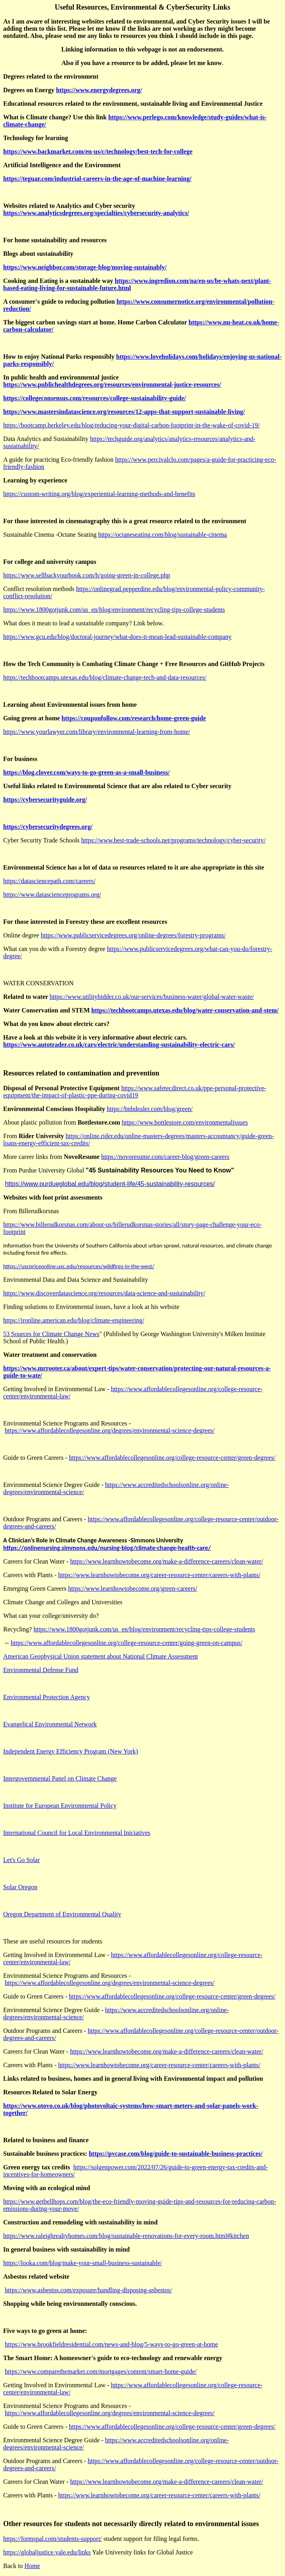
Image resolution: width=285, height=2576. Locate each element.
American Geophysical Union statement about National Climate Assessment (100, 1656)
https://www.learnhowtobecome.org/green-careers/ (132, 1588)
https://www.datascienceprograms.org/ (52, 894)
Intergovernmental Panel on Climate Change (60, 1778)
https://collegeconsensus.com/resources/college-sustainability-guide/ (94, 398)
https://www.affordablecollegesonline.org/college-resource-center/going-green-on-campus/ (126, 1642)
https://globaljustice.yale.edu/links (47, 2552)
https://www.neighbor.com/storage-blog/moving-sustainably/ (85, 267)
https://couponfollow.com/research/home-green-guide (133, 718)
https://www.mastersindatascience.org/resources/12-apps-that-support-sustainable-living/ (124, 411)
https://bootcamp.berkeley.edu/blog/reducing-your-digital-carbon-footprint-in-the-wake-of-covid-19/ (131, 425)
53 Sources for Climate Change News (51, 1334)
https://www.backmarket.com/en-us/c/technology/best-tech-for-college (98, 151)
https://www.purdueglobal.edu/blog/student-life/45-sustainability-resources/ (110, 1183)
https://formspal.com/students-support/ (52, 2538)
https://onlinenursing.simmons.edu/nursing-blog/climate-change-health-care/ (107, 1548)
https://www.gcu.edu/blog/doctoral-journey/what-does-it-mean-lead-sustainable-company (117, 636)
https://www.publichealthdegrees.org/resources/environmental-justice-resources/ (112, 384)
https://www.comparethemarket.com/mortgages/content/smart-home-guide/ (101, 2371)
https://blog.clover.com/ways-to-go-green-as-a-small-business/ (86, 772)
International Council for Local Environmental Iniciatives (76, 1832)
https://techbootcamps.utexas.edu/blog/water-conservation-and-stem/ (185, 1010)
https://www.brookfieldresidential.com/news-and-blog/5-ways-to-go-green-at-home (111, 2344)
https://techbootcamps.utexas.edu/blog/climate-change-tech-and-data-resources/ (104, 677)
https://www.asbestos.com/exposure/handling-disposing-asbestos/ (88, 2290)
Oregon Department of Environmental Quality (62, 1914)
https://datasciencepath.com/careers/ (49, 881)
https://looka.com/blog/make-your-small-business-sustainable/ (82, 2263)
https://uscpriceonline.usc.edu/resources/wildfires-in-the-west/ (78, 1266)
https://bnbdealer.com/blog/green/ (150, 1108)
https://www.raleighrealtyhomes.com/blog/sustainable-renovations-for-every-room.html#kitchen (126, 2235)
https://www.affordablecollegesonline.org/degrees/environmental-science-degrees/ (109, 1430)
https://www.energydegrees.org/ (99, 90)
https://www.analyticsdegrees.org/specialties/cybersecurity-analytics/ (96, 213)
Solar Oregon (20, 1887)
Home (32, 2565)
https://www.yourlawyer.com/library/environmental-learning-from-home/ (96, 731)
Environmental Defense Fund (40, 1670)
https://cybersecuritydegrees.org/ (47, 826)
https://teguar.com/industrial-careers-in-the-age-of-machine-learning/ (97, 178)
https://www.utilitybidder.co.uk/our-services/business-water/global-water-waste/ (152, 996)
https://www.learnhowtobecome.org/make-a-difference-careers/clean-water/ (166, 1561)
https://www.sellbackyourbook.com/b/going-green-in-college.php (86, 575)
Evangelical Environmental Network (50, 1724)
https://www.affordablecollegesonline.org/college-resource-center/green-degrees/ (172, 1457)
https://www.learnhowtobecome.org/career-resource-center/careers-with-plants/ (159, 1575)
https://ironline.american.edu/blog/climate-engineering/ (73, 1320)
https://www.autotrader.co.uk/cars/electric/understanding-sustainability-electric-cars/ (119, 1044)
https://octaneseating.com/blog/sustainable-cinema (162, 534)
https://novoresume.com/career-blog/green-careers (165, 1156)
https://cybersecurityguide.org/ (45, 799)
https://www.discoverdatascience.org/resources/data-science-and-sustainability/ (104, 1293)
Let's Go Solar (21, 1859)
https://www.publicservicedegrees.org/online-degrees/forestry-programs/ (133, 935)
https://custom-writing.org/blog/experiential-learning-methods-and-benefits (99, 493)
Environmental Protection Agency (46, 1697)
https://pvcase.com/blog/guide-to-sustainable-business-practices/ (176, 2153)
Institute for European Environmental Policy (59, 1805)
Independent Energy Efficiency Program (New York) (70, 1751)
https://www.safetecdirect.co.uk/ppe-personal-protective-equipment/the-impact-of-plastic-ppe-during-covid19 (134, 1092)
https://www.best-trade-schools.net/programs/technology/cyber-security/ (173, 840)
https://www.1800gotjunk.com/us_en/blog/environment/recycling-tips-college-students (114, 609)
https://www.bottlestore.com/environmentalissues (185, 1122)
